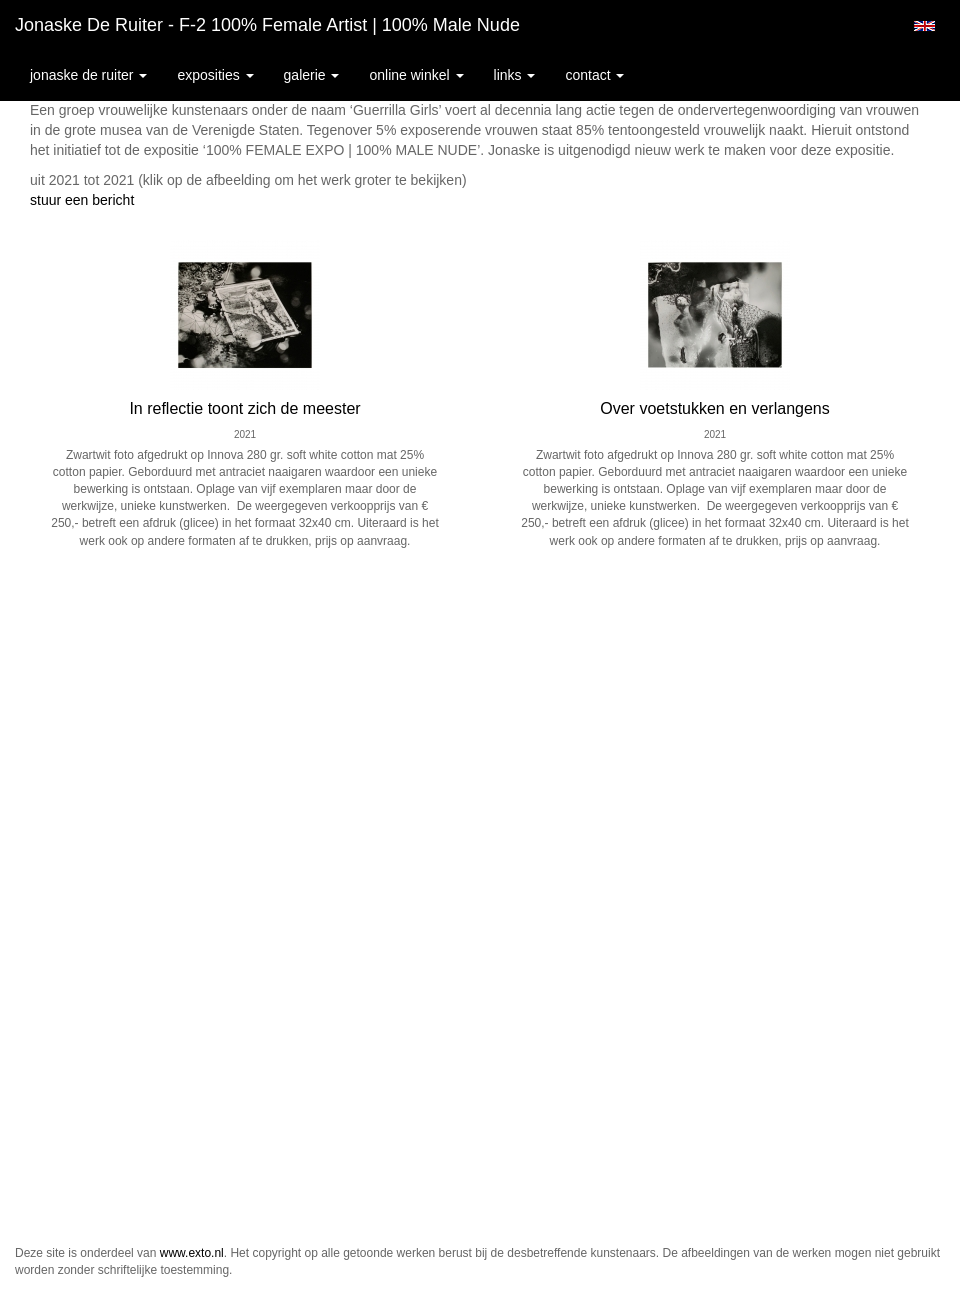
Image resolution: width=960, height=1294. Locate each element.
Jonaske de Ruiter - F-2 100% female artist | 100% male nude (267, 25)
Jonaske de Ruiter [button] (88, 75)
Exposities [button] (215, 75)
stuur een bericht (82, 200)
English (924, 26)
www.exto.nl (192, 1253)
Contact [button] (594, 75)
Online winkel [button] (416, 75)
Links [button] (515, 75)
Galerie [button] (312, 75)
